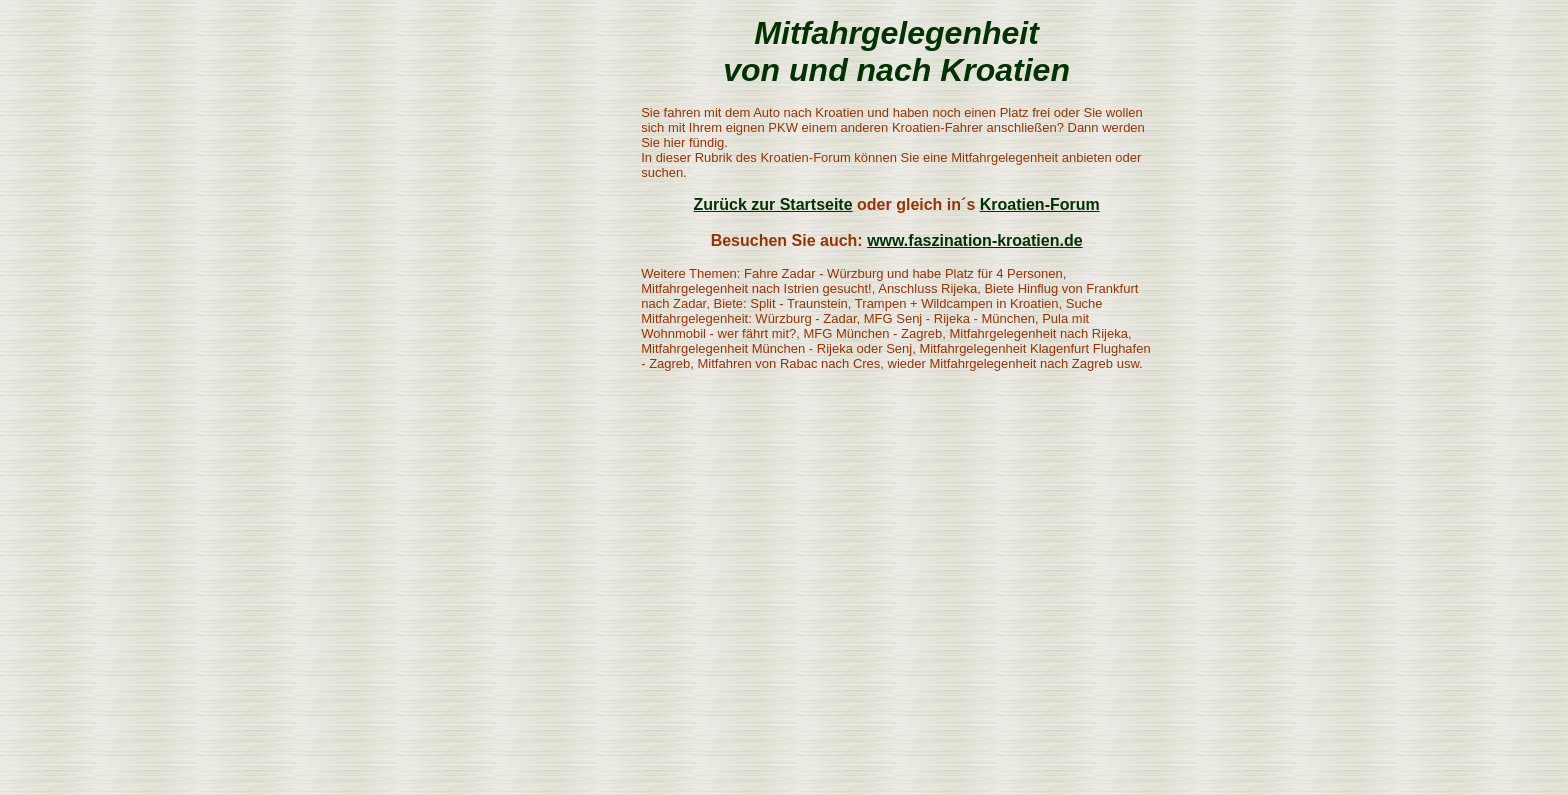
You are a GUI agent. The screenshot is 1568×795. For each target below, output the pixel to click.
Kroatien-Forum (1040, 204)
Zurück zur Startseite (772, 204)
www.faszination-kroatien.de (974, 240)
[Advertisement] (496, 315)
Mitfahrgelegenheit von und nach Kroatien (896, 51)
